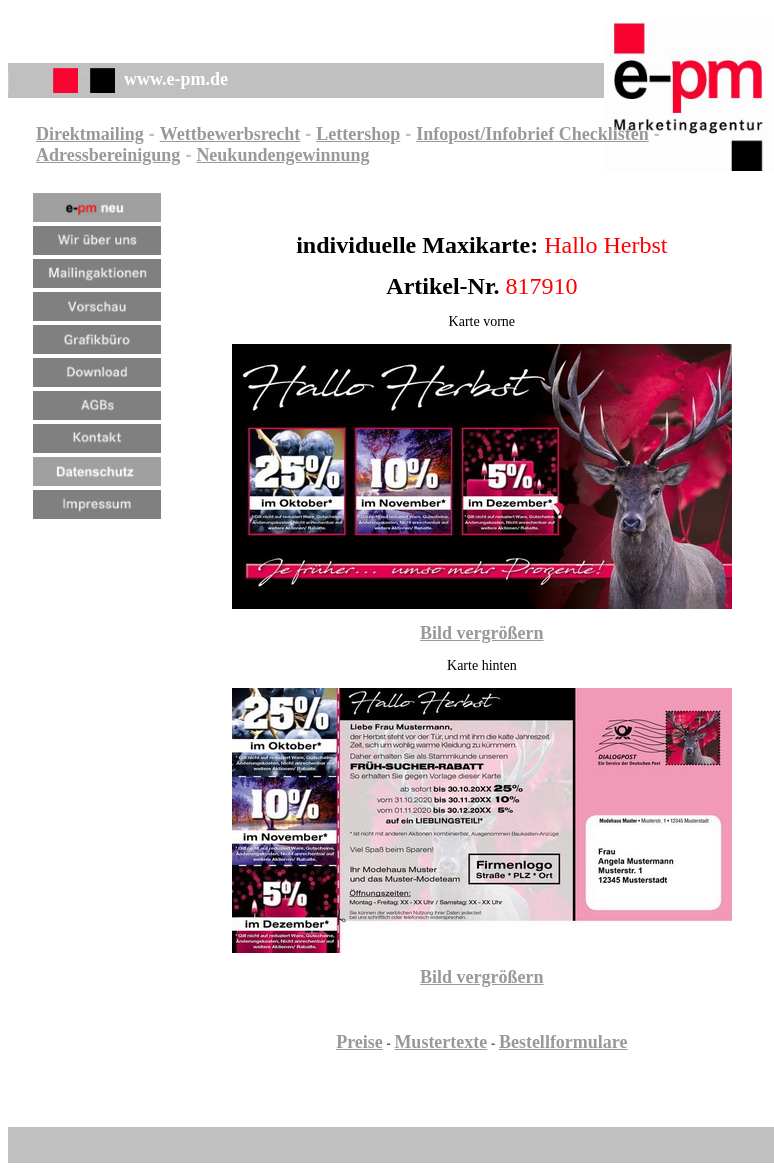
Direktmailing (90, 134)
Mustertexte (440, 1042)
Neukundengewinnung (282, 155)
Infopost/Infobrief (485, 134)
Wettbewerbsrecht (230, 134)
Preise (359, 1042)
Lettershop (358, 134)
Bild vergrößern (482, 633)
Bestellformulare (563, 1042)
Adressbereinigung (108, 155)
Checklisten (601, 134)
